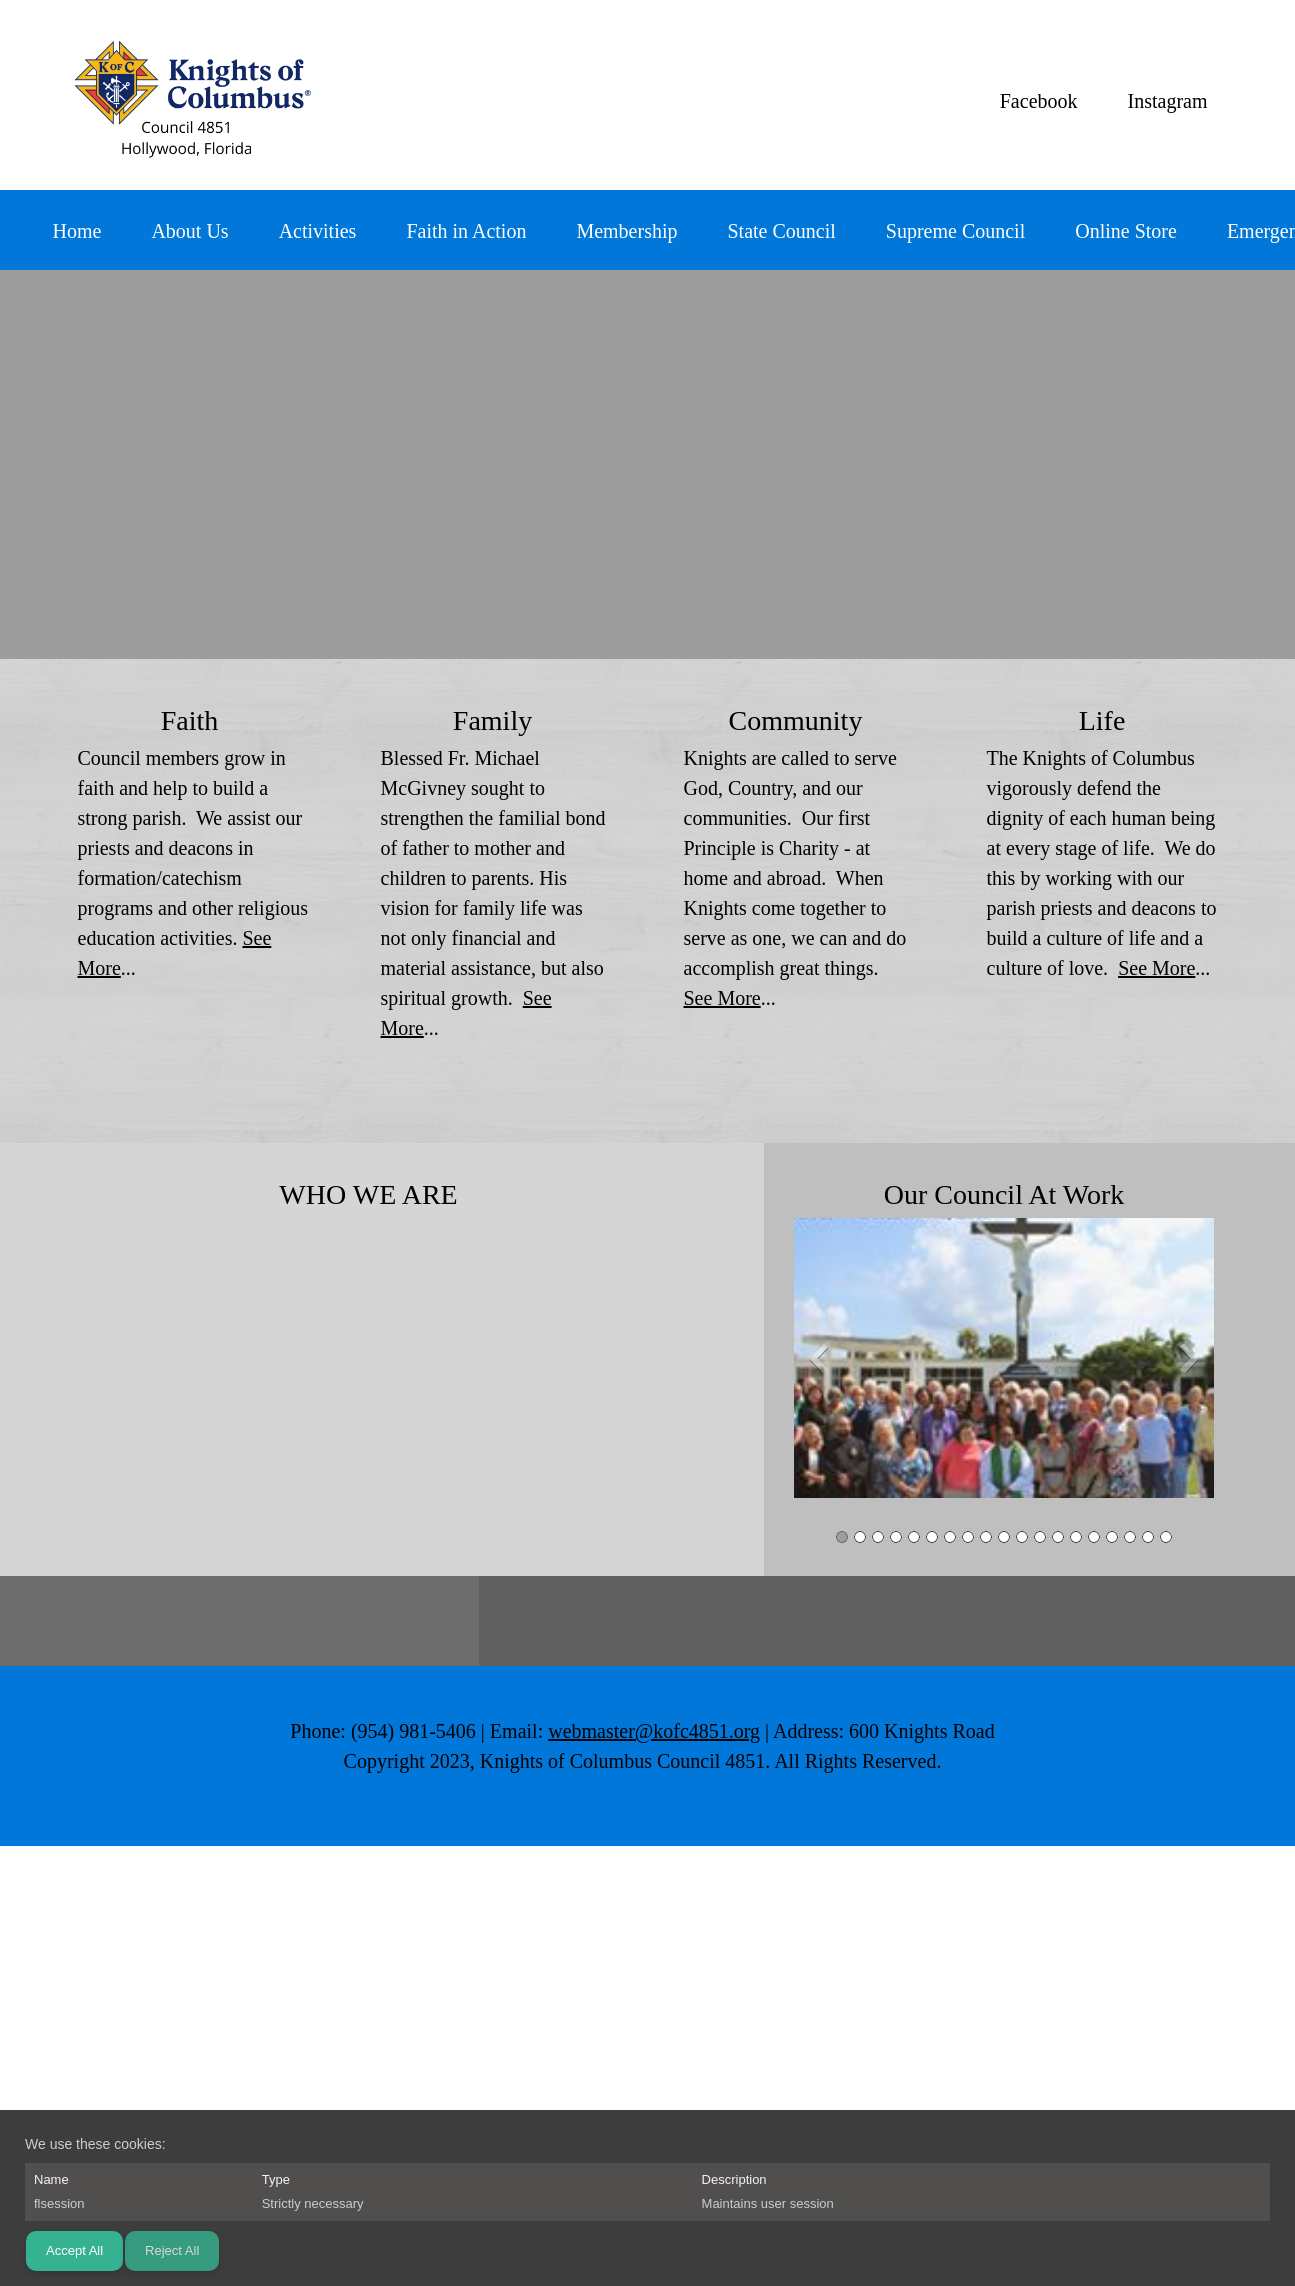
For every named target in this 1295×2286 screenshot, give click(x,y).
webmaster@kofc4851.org (654, 1731)
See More (722, 998)
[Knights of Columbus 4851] (189, 95)
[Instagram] (1163, 101)
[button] (1004, 1363)
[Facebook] (1034, 101)
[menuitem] (77, 235)
